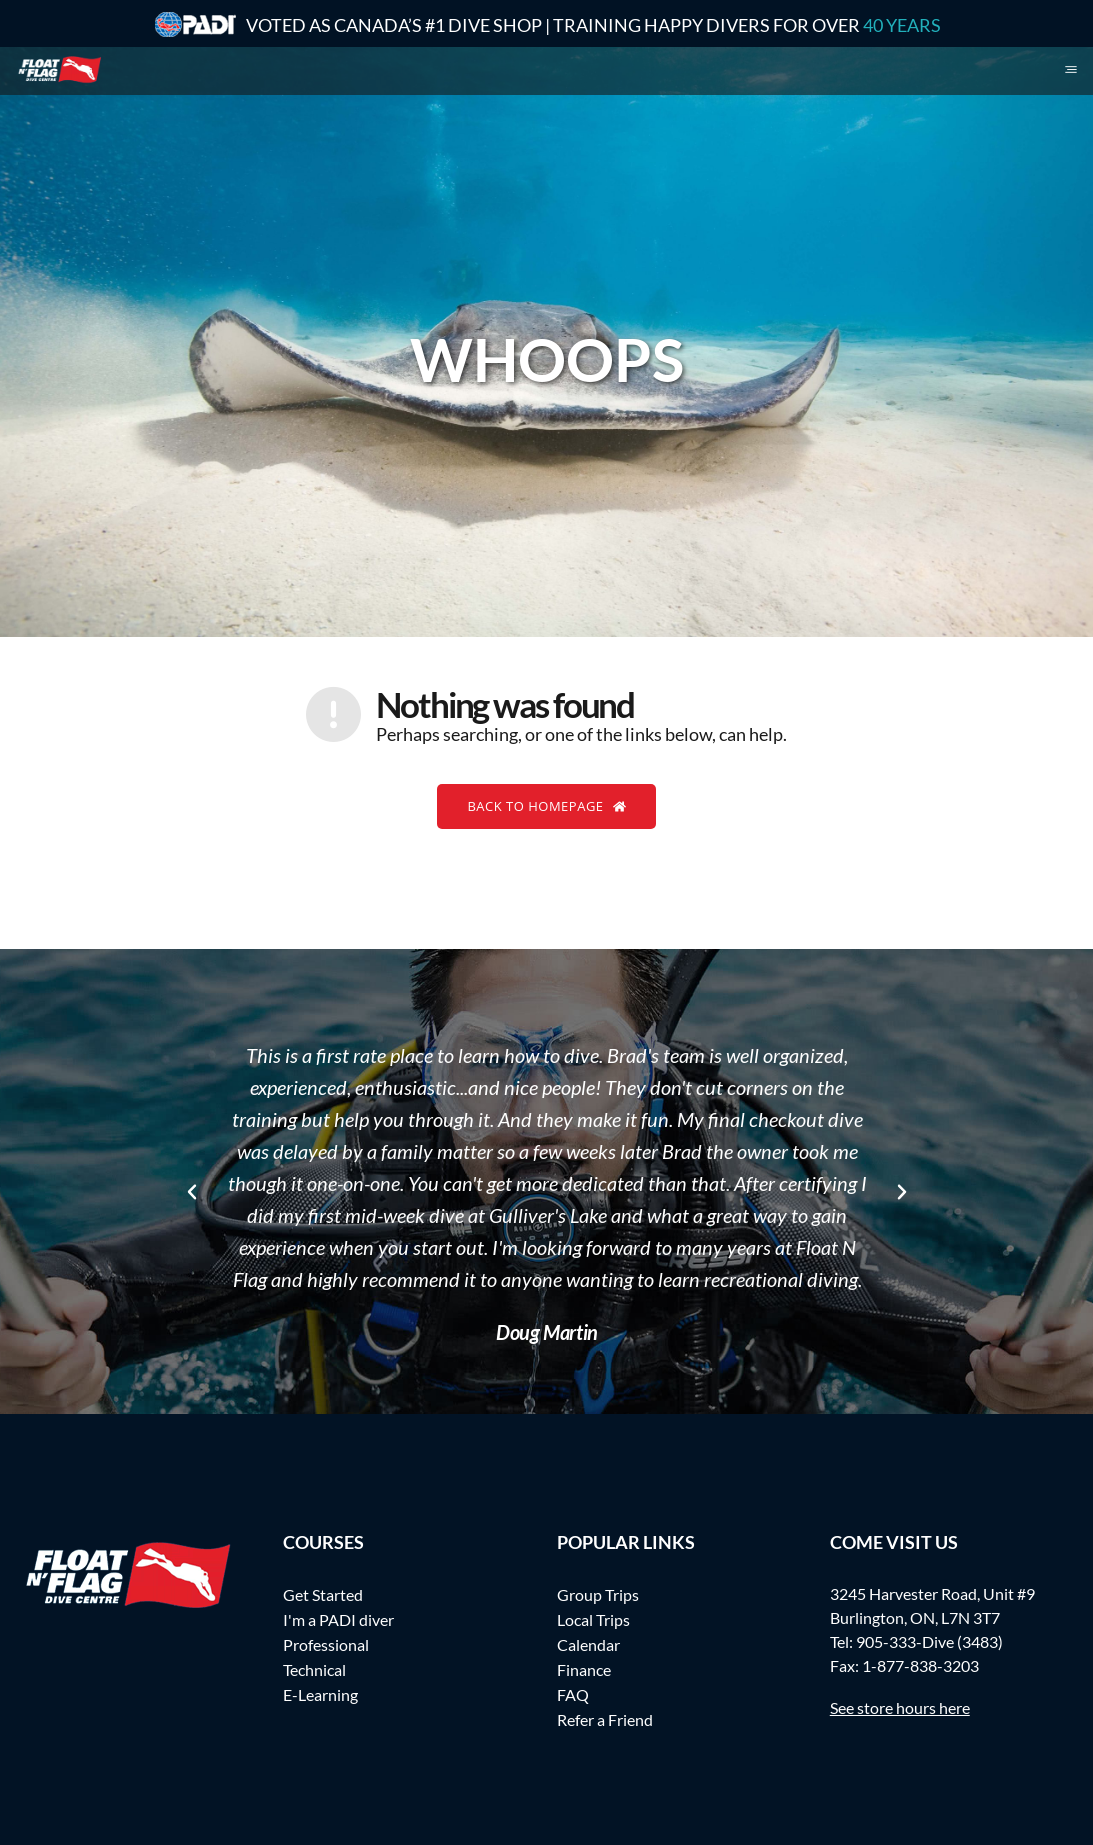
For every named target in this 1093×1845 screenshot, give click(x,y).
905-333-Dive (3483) (929, 1641)
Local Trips (593, 1619)
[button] (192, 1192)
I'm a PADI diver (338, 1619)
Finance (584, 1669)
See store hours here (900, 1707)
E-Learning (320, 1694)
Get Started (323, 1594)
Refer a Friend (605, 1719)
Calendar (588, 1644)
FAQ (573, 1694)
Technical (314, 1669)
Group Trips (598, 1594)
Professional (326, 1644)
